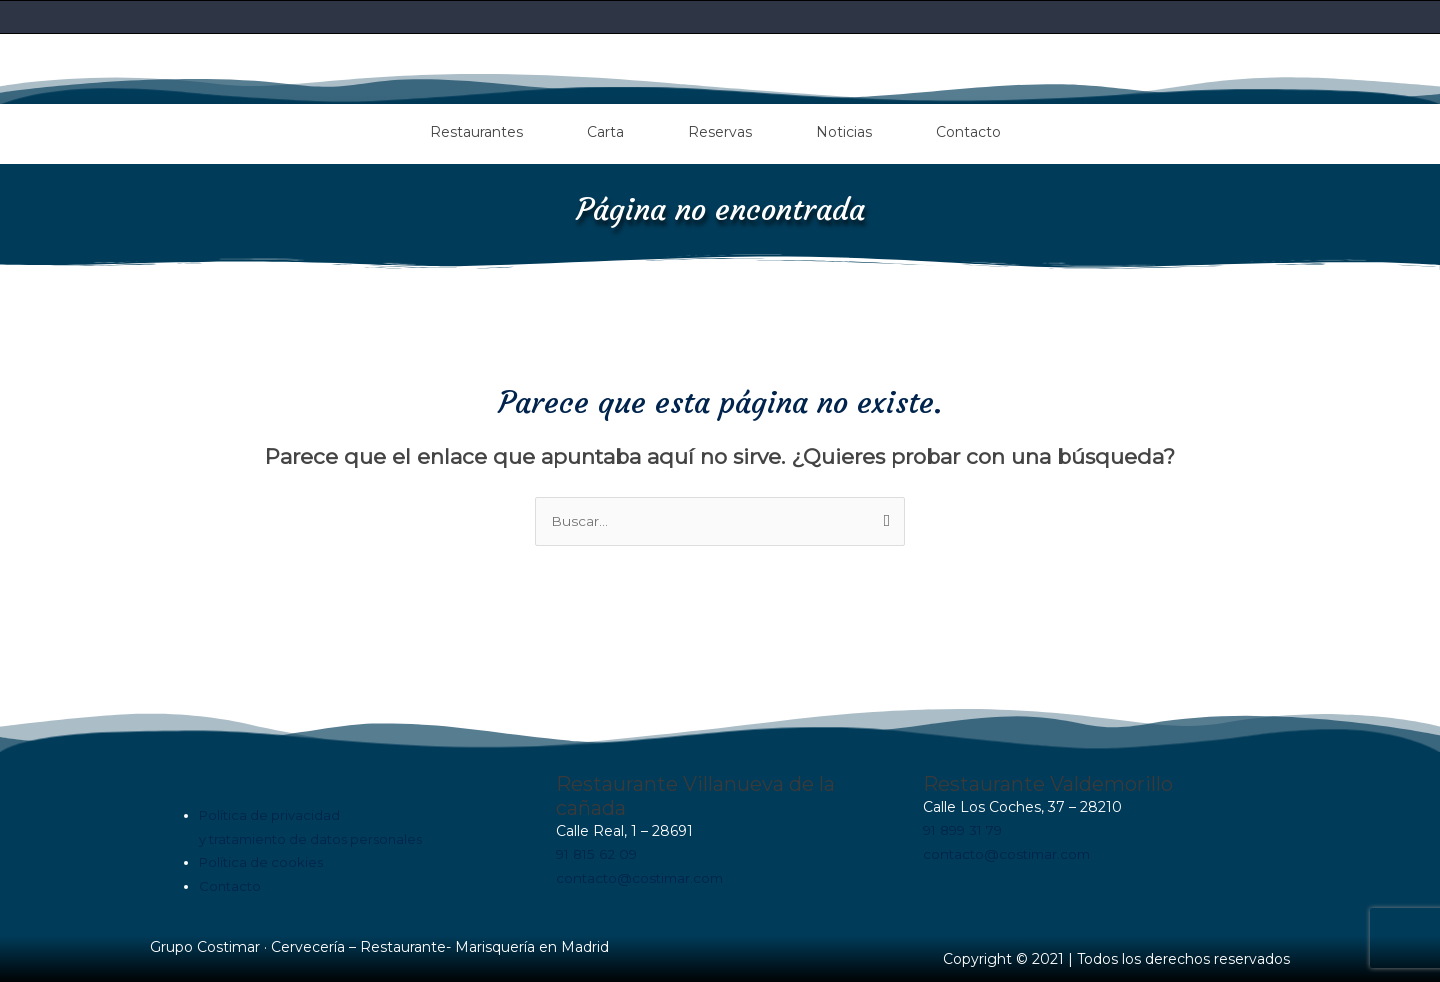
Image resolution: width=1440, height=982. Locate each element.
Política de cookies (261, 860)
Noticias (844, 129)
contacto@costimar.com (643, 876)
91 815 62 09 (598, 852)
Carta (605, 129)
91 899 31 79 (966, 828)
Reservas (720, 129)
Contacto (968, 129)
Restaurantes (476, 129)
